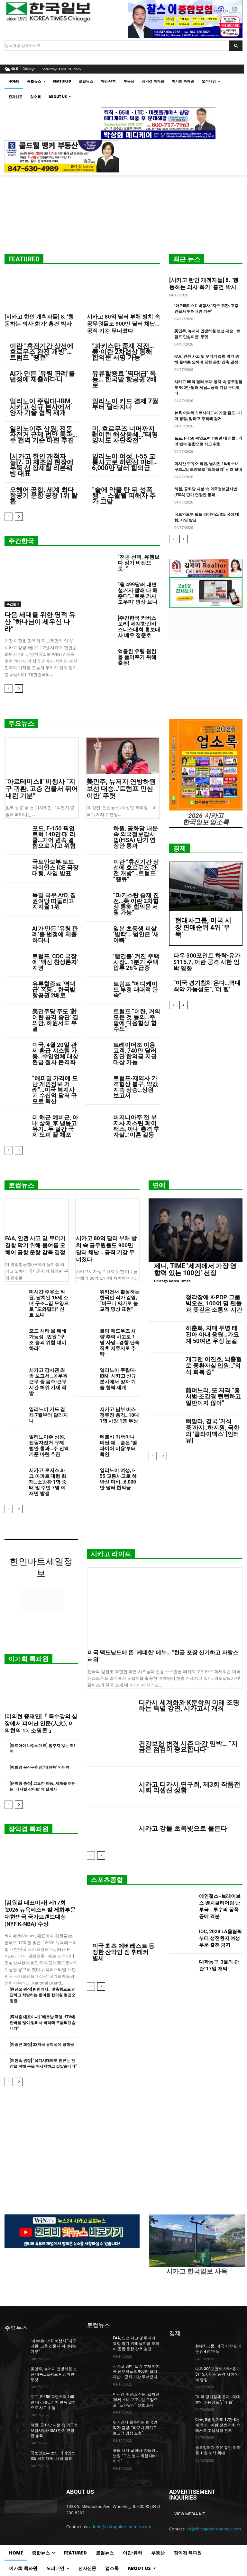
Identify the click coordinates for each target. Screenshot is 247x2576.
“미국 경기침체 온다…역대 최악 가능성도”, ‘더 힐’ (207, 986)
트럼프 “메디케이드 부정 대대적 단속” (135, 989)
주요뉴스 (21, 723)
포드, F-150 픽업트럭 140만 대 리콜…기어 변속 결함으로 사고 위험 (54, 837)
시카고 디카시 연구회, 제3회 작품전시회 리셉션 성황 (189, 1787)
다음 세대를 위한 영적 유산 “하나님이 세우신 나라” (40, 622)
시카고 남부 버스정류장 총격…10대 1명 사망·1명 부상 (119, 1415)
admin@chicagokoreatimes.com (120, 2526)
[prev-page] (9, 517)
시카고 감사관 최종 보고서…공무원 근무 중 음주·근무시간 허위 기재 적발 (48, 1381)
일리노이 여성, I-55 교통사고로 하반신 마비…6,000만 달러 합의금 (125, 462)
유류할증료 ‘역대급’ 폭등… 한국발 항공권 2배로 (124, 379)
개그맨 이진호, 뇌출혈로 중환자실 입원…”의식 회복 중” (214, 1365)
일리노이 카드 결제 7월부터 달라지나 (125, 404)
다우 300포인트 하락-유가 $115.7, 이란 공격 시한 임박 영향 (206, 962)
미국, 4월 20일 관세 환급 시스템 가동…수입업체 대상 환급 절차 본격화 (55, 1053)
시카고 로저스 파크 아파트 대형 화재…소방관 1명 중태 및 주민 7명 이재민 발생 (48, 1482)
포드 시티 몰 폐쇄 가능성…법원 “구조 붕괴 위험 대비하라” (47, 1339)
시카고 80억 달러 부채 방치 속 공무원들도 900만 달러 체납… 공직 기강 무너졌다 (123, 323)
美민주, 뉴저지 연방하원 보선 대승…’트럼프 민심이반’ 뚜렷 (121, 789)
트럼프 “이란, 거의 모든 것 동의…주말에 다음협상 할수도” (136, 1020)
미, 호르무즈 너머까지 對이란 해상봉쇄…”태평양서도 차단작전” (125, 434)
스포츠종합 (107, 1880)
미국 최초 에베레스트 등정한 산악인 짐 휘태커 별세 (123, 1952)
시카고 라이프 (111, 1554)
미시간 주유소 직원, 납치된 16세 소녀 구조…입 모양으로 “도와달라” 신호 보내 (49, 1303)
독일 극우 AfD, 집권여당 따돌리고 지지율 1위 (54, 901)
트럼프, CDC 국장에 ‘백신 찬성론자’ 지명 (55, 962)
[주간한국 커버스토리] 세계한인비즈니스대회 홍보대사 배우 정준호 (139, 626)
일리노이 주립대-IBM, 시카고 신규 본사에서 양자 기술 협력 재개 (41, 406)
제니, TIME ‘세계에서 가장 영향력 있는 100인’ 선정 (195, 1269)
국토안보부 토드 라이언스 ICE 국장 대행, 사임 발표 (55, 867)
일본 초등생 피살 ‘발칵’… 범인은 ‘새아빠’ (136, 934)
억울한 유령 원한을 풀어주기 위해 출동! (137, 657)
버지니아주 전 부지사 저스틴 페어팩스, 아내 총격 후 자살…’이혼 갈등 (136, 1126)
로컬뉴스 (21, 1185)
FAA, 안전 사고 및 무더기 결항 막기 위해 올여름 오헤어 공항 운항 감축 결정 (35, 1245)
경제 (179, 848)
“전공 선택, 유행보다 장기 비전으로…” (139, 563)
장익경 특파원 (28, 1829)
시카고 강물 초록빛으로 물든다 (183, 1828)
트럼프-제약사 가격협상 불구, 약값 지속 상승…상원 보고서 (135, 1087)
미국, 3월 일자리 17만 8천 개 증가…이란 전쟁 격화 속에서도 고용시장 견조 (217, 2425)
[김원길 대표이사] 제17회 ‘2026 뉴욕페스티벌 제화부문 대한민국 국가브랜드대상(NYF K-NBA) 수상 (40, 1913)
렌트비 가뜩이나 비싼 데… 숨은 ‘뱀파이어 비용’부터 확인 (118, 1445)
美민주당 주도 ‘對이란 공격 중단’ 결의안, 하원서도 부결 (55, 1020)
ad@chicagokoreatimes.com (214, 2529)
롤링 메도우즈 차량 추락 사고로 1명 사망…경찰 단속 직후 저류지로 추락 (120, 1342)
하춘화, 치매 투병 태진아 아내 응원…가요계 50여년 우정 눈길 (212, 1334)
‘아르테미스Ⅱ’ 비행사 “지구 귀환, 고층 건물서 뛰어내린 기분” (41, 789)
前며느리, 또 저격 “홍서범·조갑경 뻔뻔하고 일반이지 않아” (213, 1396)
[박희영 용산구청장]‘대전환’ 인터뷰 (39, 1767)
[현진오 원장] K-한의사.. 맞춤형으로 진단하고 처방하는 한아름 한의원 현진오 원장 (43, 1995)
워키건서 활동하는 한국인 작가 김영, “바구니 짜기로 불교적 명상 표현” (120, 1300)
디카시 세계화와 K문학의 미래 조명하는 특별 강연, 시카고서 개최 (189, 1705)
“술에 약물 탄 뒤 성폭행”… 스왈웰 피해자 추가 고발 (124, 495)
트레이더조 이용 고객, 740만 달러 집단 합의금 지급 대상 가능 (135, 1053)
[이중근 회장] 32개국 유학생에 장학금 (42, 2044)
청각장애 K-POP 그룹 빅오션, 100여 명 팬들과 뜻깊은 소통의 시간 (214, 1303)
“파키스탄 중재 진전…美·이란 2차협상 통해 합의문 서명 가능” (123, 351)
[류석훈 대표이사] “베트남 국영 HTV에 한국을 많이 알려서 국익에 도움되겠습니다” (42, 2023)
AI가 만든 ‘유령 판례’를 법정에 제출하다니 (42, 376)
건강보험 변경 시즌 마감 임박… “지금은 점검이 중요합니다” (188, 1746)
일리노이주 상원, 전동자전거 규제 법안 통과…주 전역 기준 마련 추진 (43, 434)
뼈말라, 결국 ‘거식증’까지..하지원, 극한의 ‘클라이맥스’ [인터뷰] (212, 1430)
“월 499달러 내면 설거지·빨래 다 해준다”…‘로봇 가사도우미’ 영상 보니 (138, 593)
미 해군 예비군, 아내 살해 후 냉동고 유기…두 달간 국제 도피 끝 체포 (55, 1126)
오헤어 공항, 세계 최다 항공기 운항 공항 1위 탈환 (44, 495)
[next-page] (19, 517)
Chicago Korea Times (172, 1280)
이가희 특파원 (28, 1659)
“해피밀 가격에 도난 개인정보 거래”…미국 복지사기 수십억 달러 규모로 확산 (55, 1090)
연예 (158, 1185)
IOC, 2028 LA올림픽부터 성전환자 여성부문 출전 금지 (220, 1938)
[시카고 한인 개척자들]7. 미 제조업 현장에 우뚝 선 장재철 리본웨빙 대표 (41, 465)
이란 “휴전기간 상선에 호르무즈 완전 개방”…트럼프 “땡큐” (41, 351)
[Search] (235, 45)
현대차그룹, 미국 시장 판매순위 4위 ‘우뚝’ (203, 927)
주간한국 (21, 541)
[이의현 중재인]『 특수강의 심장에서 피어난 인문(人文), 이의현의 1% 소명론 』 (41, 1723)
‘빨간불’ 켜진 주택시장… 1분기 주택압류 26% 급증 (136, 962)
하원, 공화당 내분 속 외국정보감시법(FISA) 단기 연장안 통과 (135, 837)
